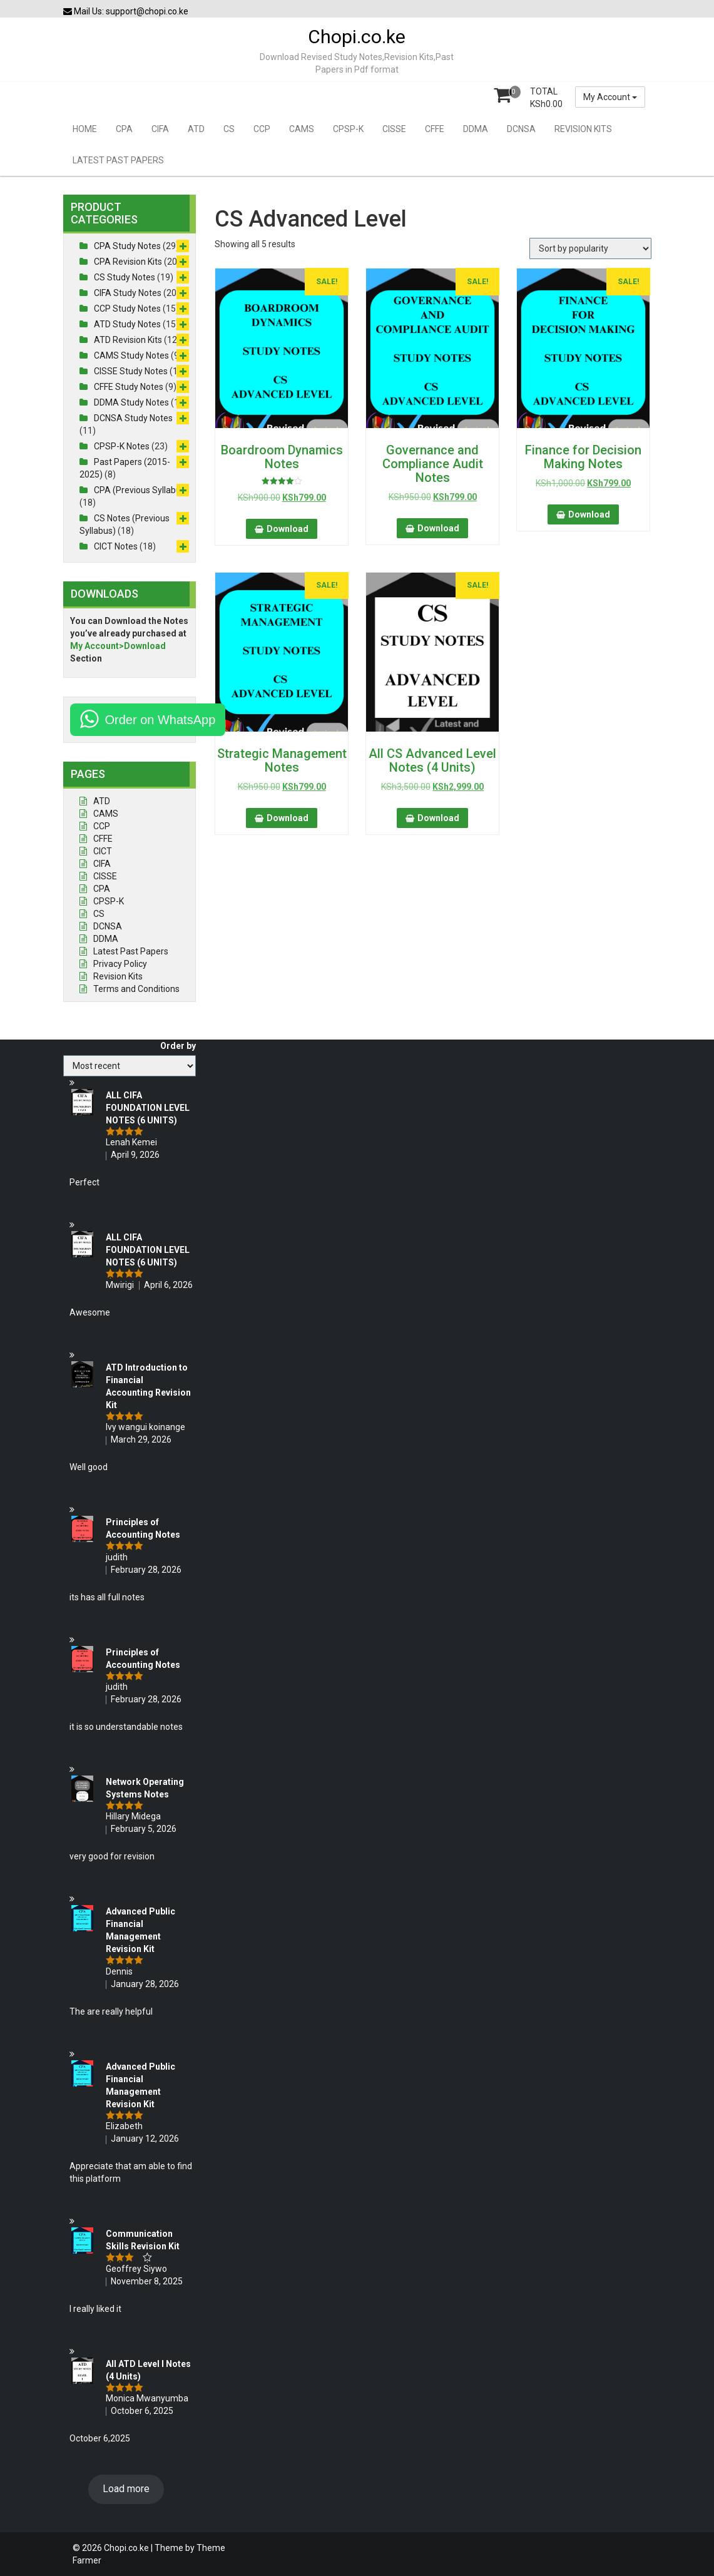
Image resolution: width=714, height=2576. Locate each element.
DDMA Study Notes (131, 402)
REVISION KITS (583, 129)
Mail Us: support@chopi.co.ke (125, 11)
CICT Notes (116, 546)
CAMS (301, 129)
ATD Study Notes (127, 324)
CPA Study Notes (127, 246)
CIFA (160, 129)
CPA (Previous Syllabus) (141, 490)
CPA (124, 129)
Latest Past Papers (130, 951)
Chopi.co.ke (356, 37)
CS (229, 129)
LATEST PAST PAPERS (118, 160)
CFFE (434, 129)
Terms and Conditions (136, 989)
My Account (610, 97)
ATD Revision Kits (128, 340)
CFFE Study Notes (128, 387)
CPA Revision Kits (128, 262)
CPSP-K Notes (122, 446)
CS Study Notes (124, 277)
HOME (85, 129)
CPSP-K (348, 129)
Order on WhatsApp (160, 720)
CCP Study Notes (127, 309)
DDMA (475, 129)
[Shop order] (590, 248)
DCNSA (521, 129)
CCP (261, 129)
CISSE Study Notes (131, 371)
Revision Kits (118, 976)
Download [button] (288, 529)
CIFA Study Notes (127, 293)
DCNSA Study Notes (133, 418)
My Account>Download (118, 646)
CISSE (394, 129)
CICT (102, 851)
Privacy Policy (120, 964)
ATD (196, 129)
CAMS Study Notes (131, 355)
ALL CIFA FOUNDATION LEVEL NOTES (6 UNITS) (148, 1107)
